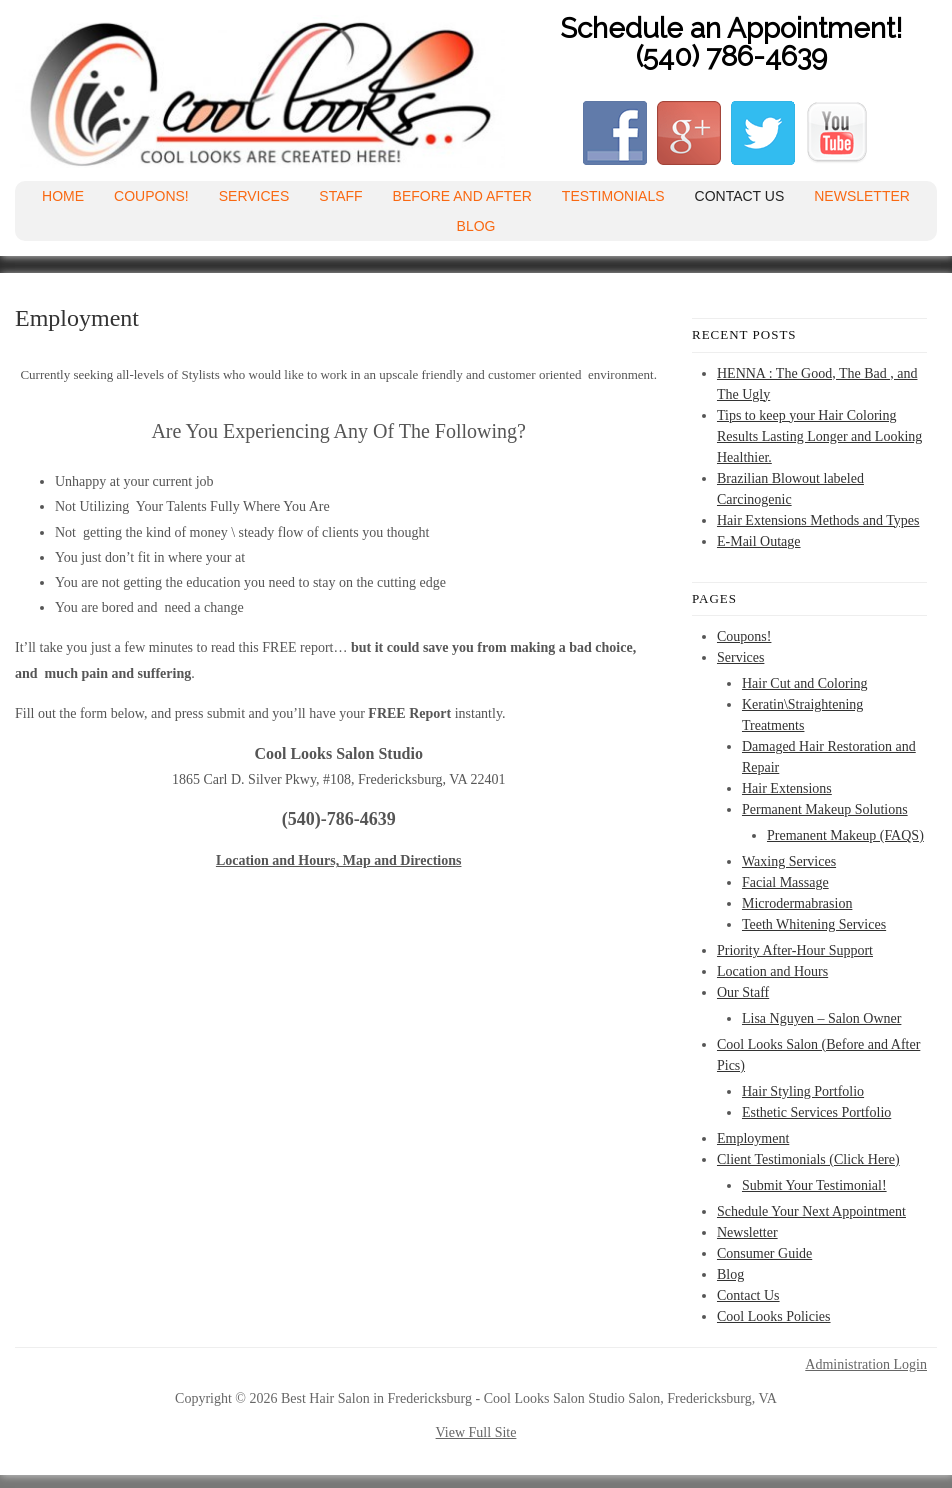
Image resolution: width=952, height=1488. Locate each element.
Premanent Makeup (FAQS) (845, 835)
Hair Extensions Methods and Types (818, 520)
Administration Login (866, 1365)
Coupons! (151, 196)
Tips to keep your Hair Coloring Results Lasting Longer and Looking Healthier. (819, 436)
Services (254, 196)
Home (63, 196)
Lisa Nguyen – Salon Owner (821, 1018)
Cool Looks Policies (774, 1316)
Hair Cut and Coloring (805, 683)
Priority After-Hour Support (795, 950)
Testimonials (613, 196)
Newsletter (862, 196)
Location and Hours (772, 971)
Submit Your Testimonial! (814, 1185)
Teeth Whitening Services (814, 924)
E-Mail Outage (759, 541)
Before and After (462, 196)
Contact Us (740, 196)
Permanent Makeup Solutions (825, 809)
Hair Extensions (787, 788)
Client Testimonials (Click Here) (808, 1159)
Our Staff (743, 992)
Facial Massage (785, 882)
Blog (476, 226)
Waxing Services (789, 861)
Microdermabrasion (797, 903)
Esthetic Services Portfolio (816, 1112)
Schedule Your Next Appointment (811, 1211)
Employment (753, 1138)
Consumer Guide (764, 1253)
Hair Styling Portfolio (803, 1091)
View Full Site (476, 1432)
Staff (340, 196)
